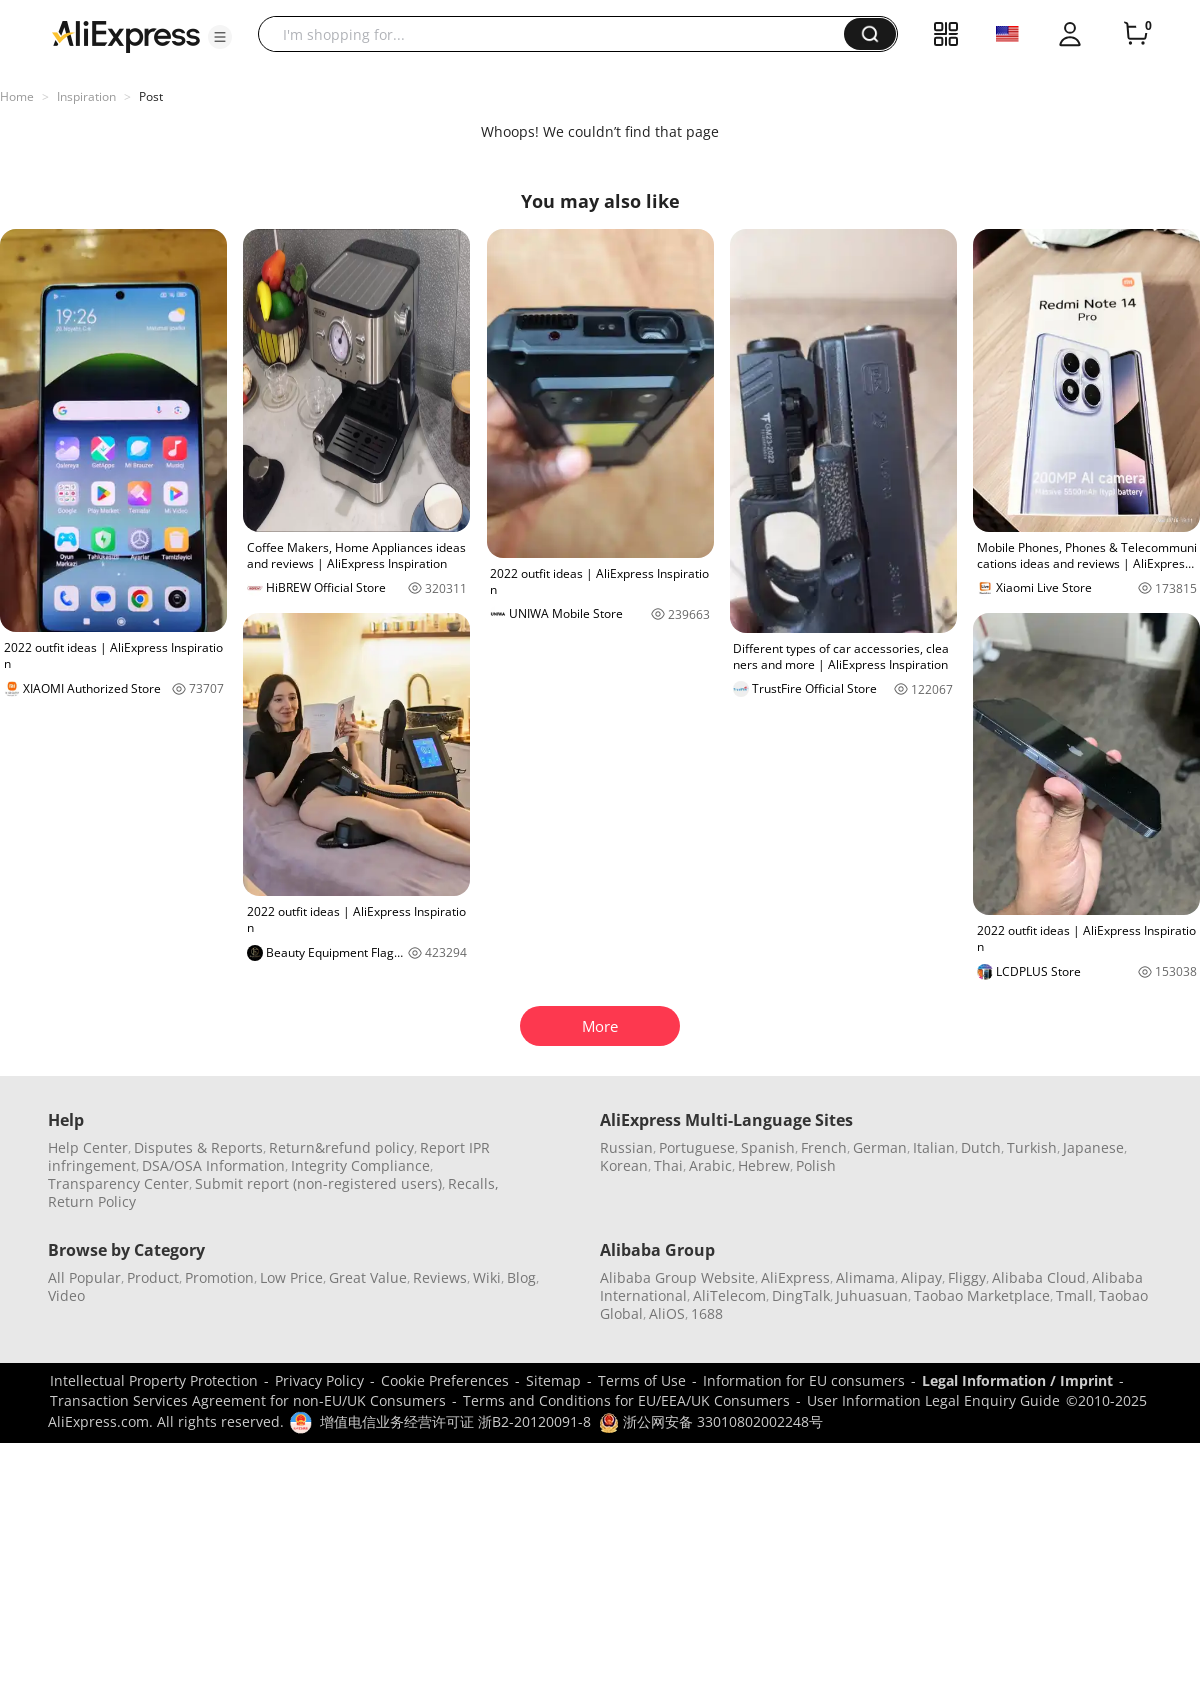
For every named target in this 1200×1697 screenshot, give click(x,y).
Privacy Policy (319, 1380)
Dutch (981, 1147)
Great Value (368, 1277)
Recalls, (473, 1183)
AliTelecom (729, 1295)
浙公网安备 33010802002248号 (711, 1421)
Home (17, 96)
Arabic (710, 1165)
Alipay (921, 1277)
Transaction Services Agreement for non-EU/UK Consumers (248, 1400)
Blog (521, 1277)
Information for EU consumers (804, 1380)
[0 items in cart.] (1136, 34)
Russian (626, 1147)
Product (153, 1277)
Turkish (1032, 1147)
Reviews (440, 1277)
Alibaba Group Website (677, 1277)
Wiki (487, 1277)
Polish (816, 1165)
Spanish (768, 1147)
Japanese (1093, 1147)
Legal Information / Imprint (1017, 1380)
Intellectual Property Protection (154, 1380)
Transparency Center (118, 1183)
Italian (934, 1147)
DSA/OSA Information (213, 1165)
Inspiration (86, 96)
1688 (707, 1313)
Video (66, 1295)
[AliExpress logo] (126, 35)
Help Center (88, 1147)
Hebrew (764, 1165)
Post (151, 96)
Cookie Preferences (445, 1380)
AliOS (667, 1313)
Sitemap (553, 1380)
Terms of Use (642, 1380)
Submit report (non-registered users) (318, 1183)
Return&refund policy (341, 1147)
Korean (624, 1165)
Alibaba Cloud (1039, 1277)
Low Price (291, 1277)
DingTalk (801, 1295)
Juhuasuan (872, 1295)
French (824, 1147)
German (880, 1147)
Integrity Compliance (360, 1165)
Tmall (1074, 1295)
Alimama (865, 1277)
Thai (668, 1165)
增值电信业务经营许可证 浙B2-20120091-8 (455, 1421)
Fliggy (967, 1277)
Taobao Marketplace (982, 1295)
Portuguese (697, 1147)
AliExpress (795, 1277)
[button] (220, 37)
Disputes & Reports (198, 1147)
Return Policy (92, 1201)
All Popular (84, 1277)
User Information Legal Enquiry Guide (933, 1400)
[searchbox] (558, 34)
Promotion (219, 1277)
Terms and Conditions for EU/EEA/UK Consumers (626, 1400)
